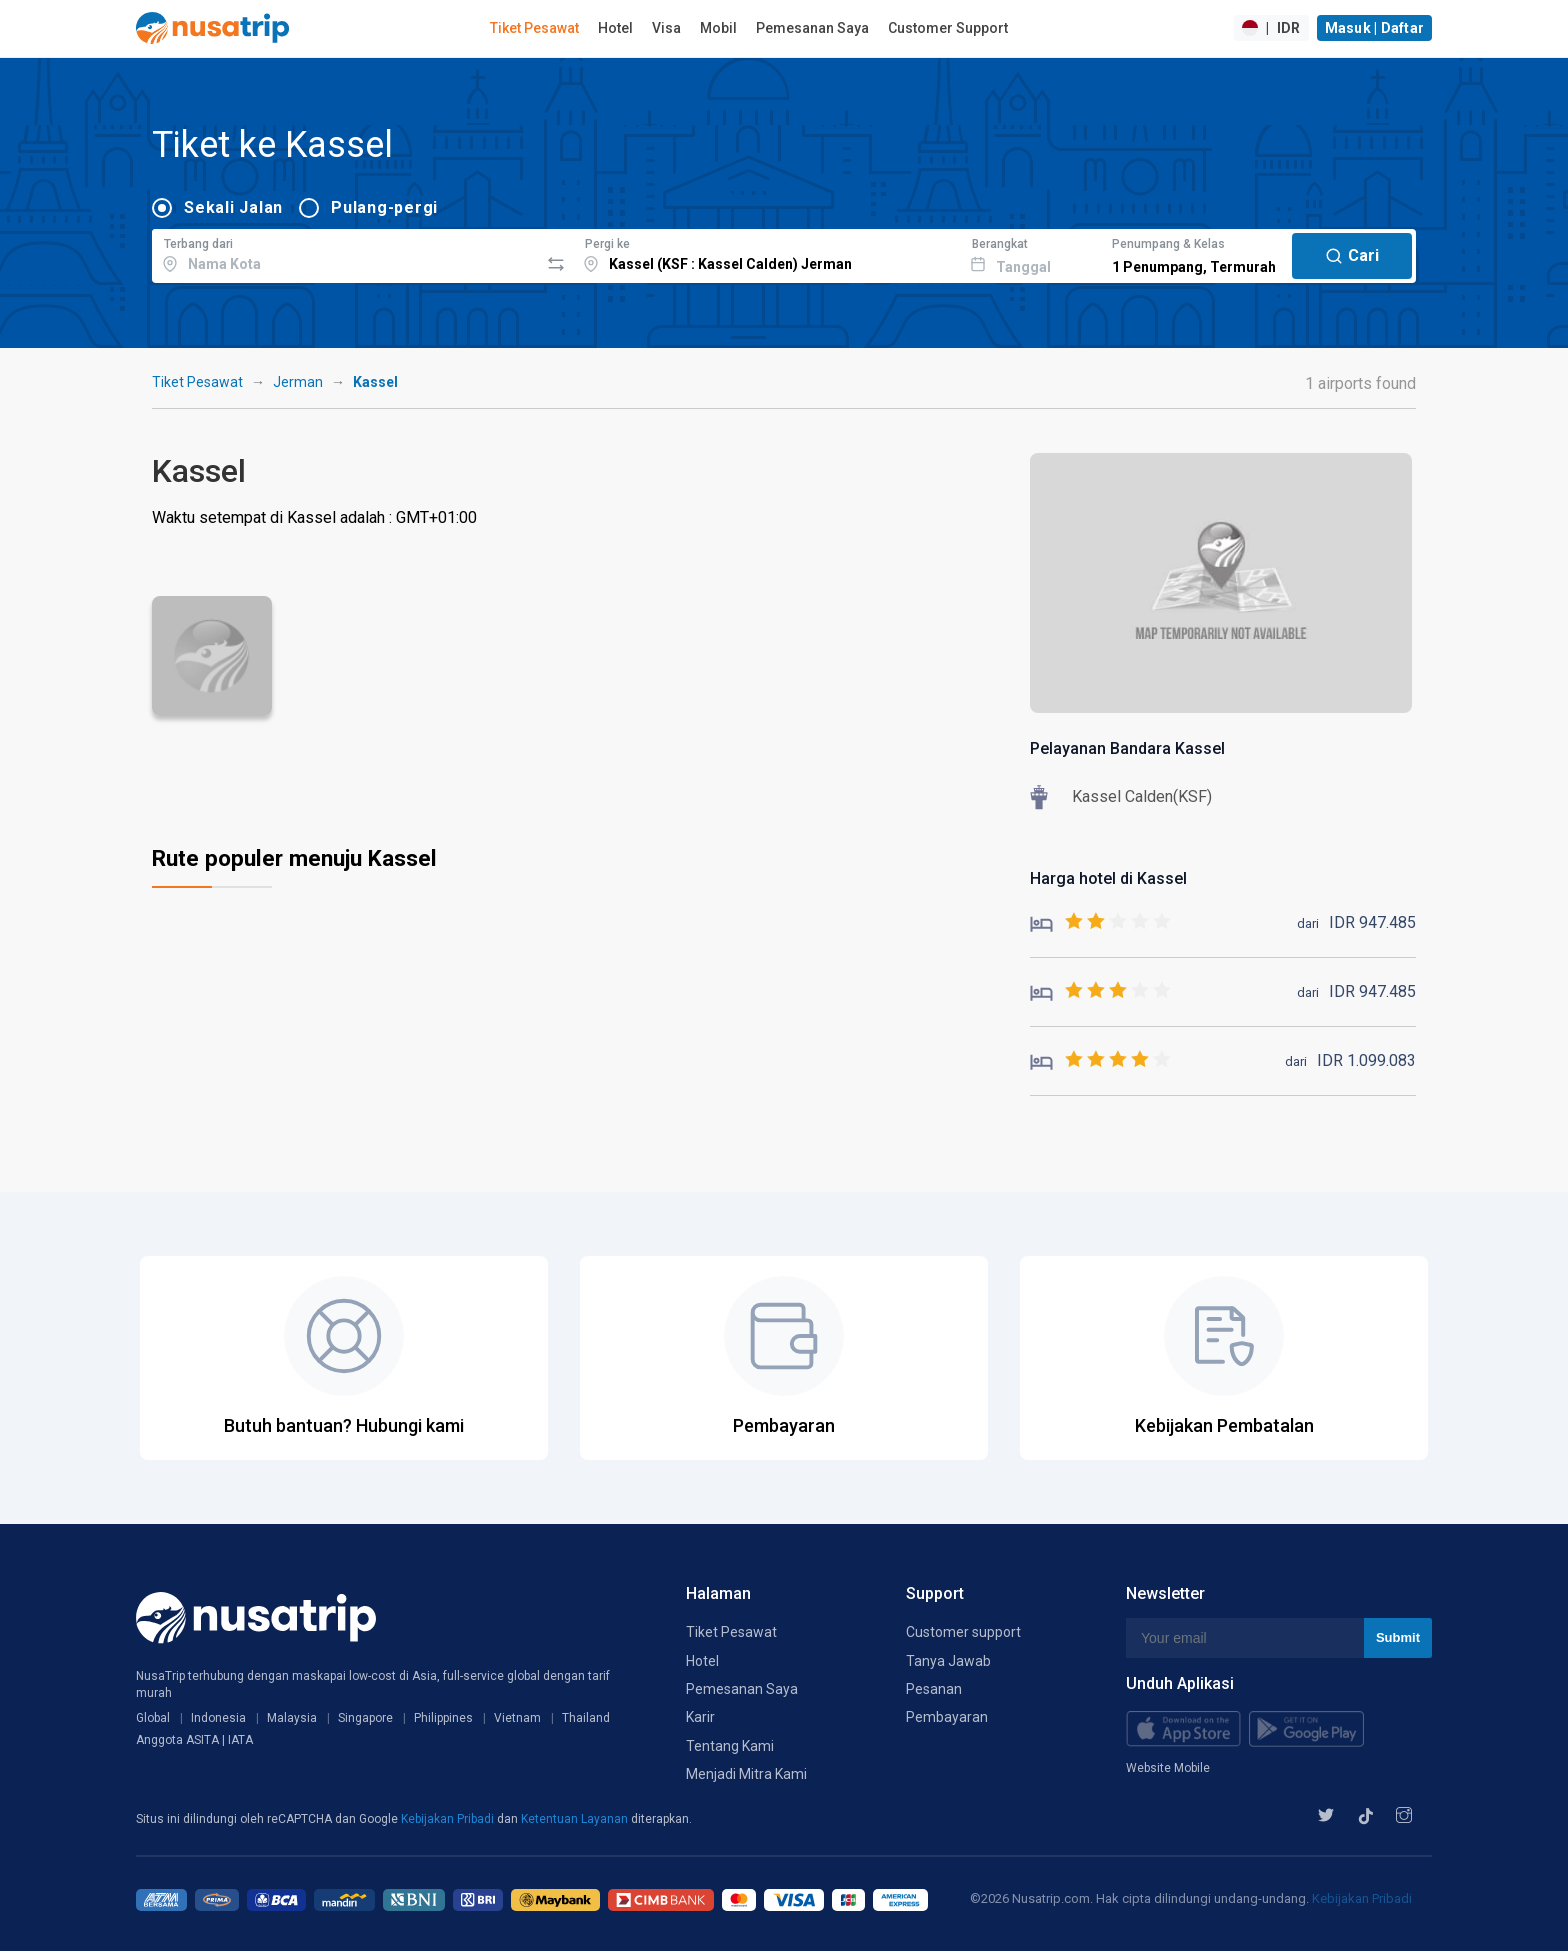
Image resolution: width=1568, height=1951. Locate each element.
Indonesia (218, 1718)
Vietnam (517, 1718)
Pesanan (934, 1689)
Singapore (365, 1718)
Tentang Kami (730, 1746)
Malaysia (292, 1718)
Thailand (586, 1718)
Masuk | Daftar (1375, 28)
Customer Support (948, 28)
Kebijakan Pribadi (449, 1819)
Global (153, 1718)
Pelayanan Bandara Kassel (1127, 748)
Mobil (718, 28)
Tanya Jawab (948, 1661)
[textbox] (345, 253)
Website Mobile (1168, 1768)
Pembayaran (947, 1717)
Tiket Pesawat (534, 28)
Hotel (615, 28)
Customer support (963, 1632)
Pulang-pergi (384, 207)
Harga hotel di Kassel (1108, 878)
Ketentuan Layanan (576, 1819)
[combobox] (345, 253)
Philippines (443, 1718)
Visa (666, 28)
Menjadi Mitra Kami (746, 1774)
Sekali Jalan (233, 207)
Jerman (298, 382)
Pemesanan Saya (812, 28)
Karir (700, 1717)
